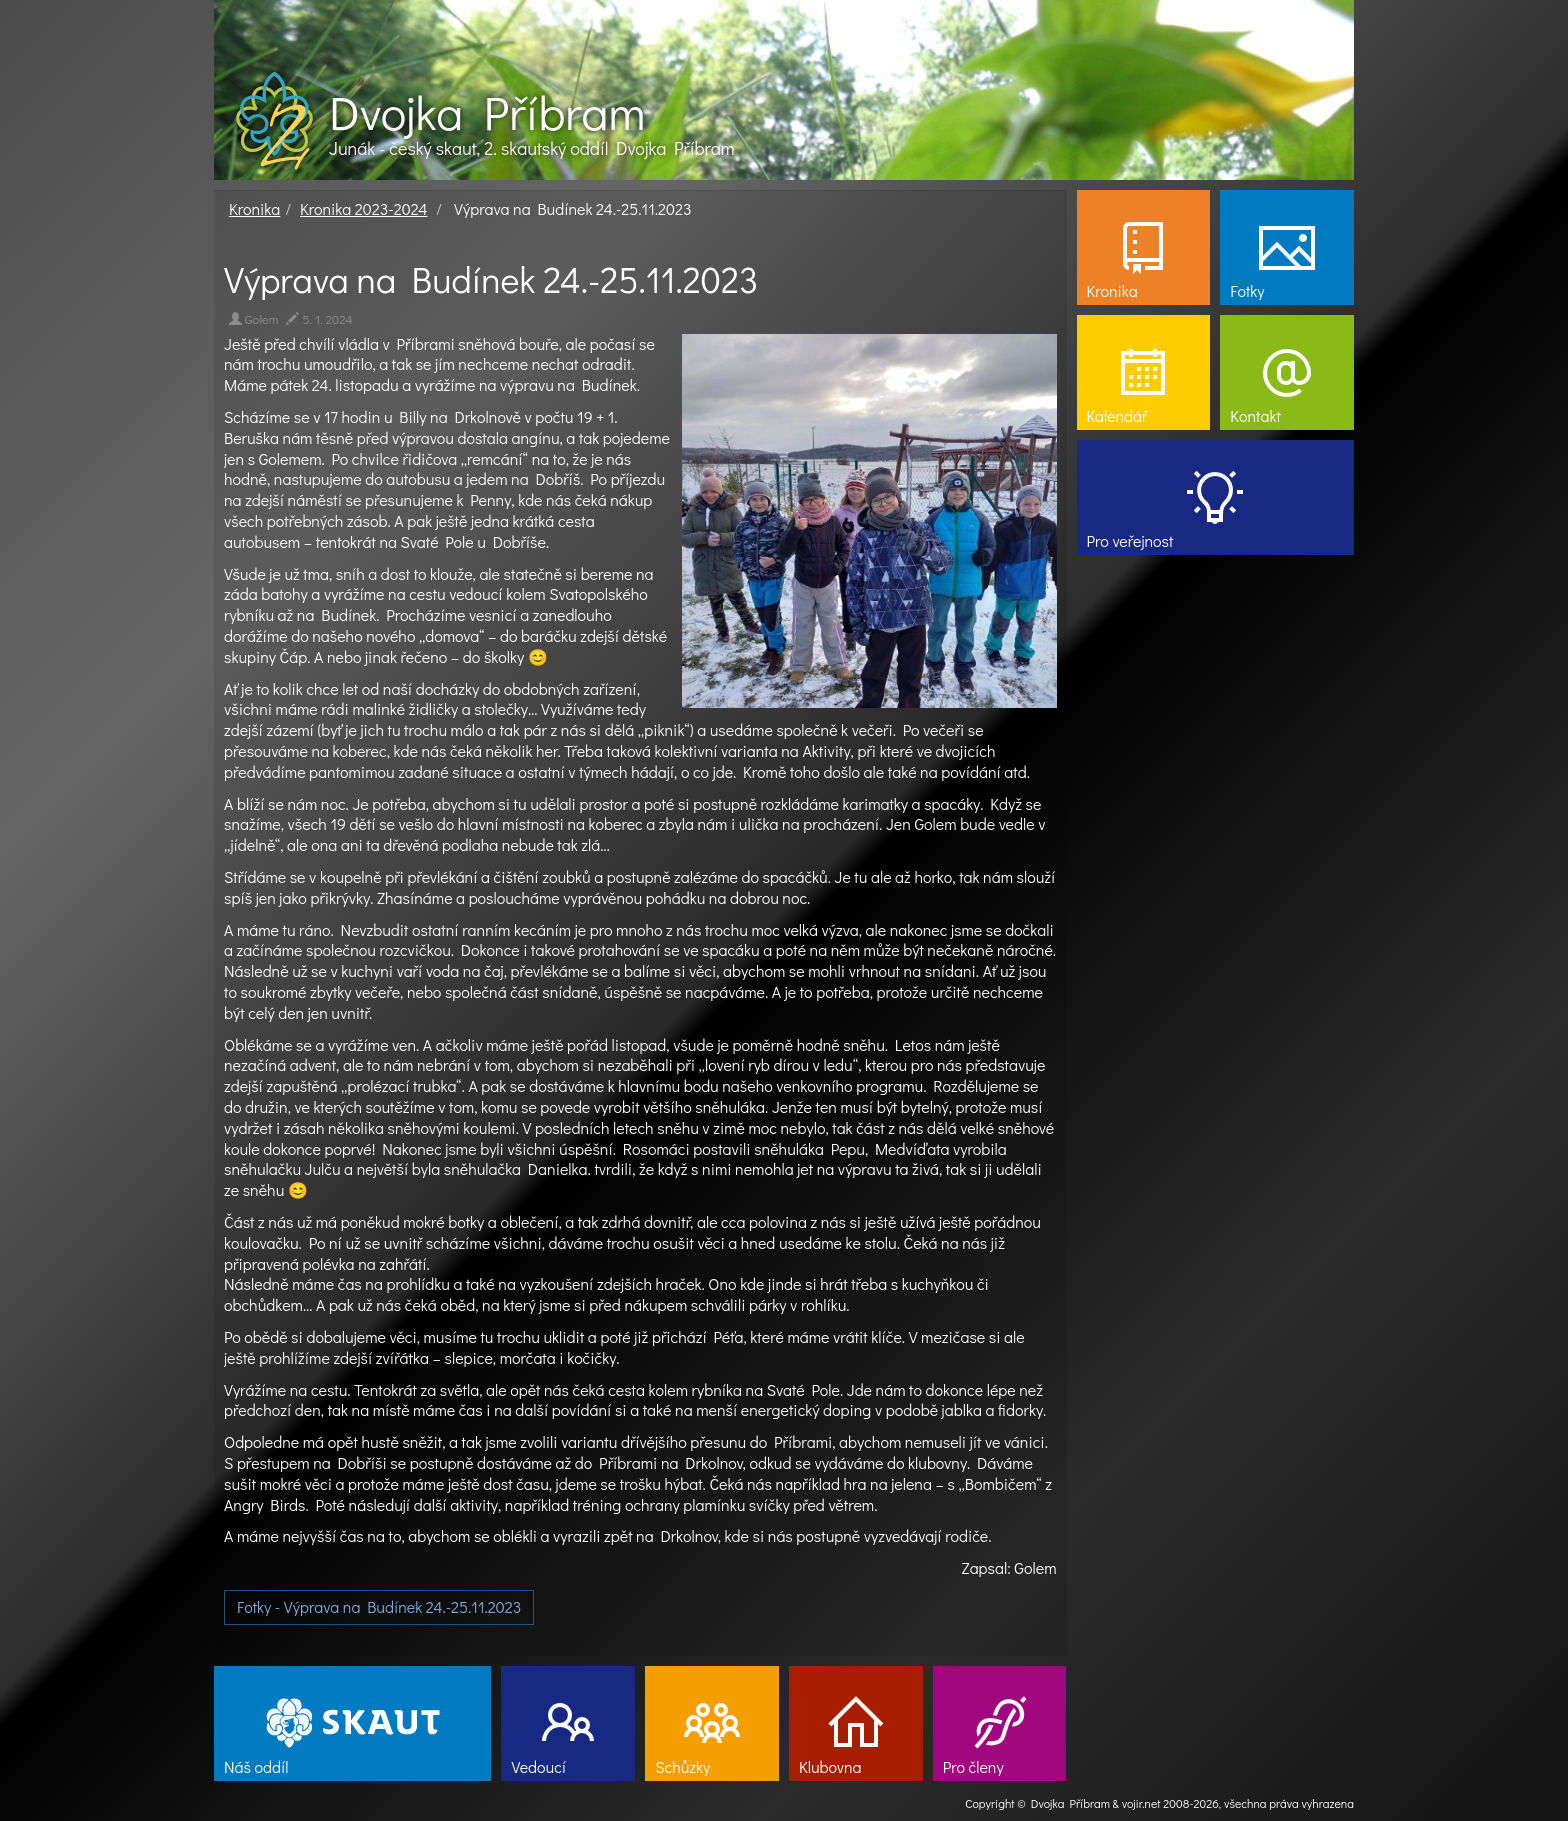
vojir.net (1141, 1803)
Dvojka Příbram (487, 112)
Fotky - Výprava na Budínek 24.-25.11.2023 (379, 1606)
